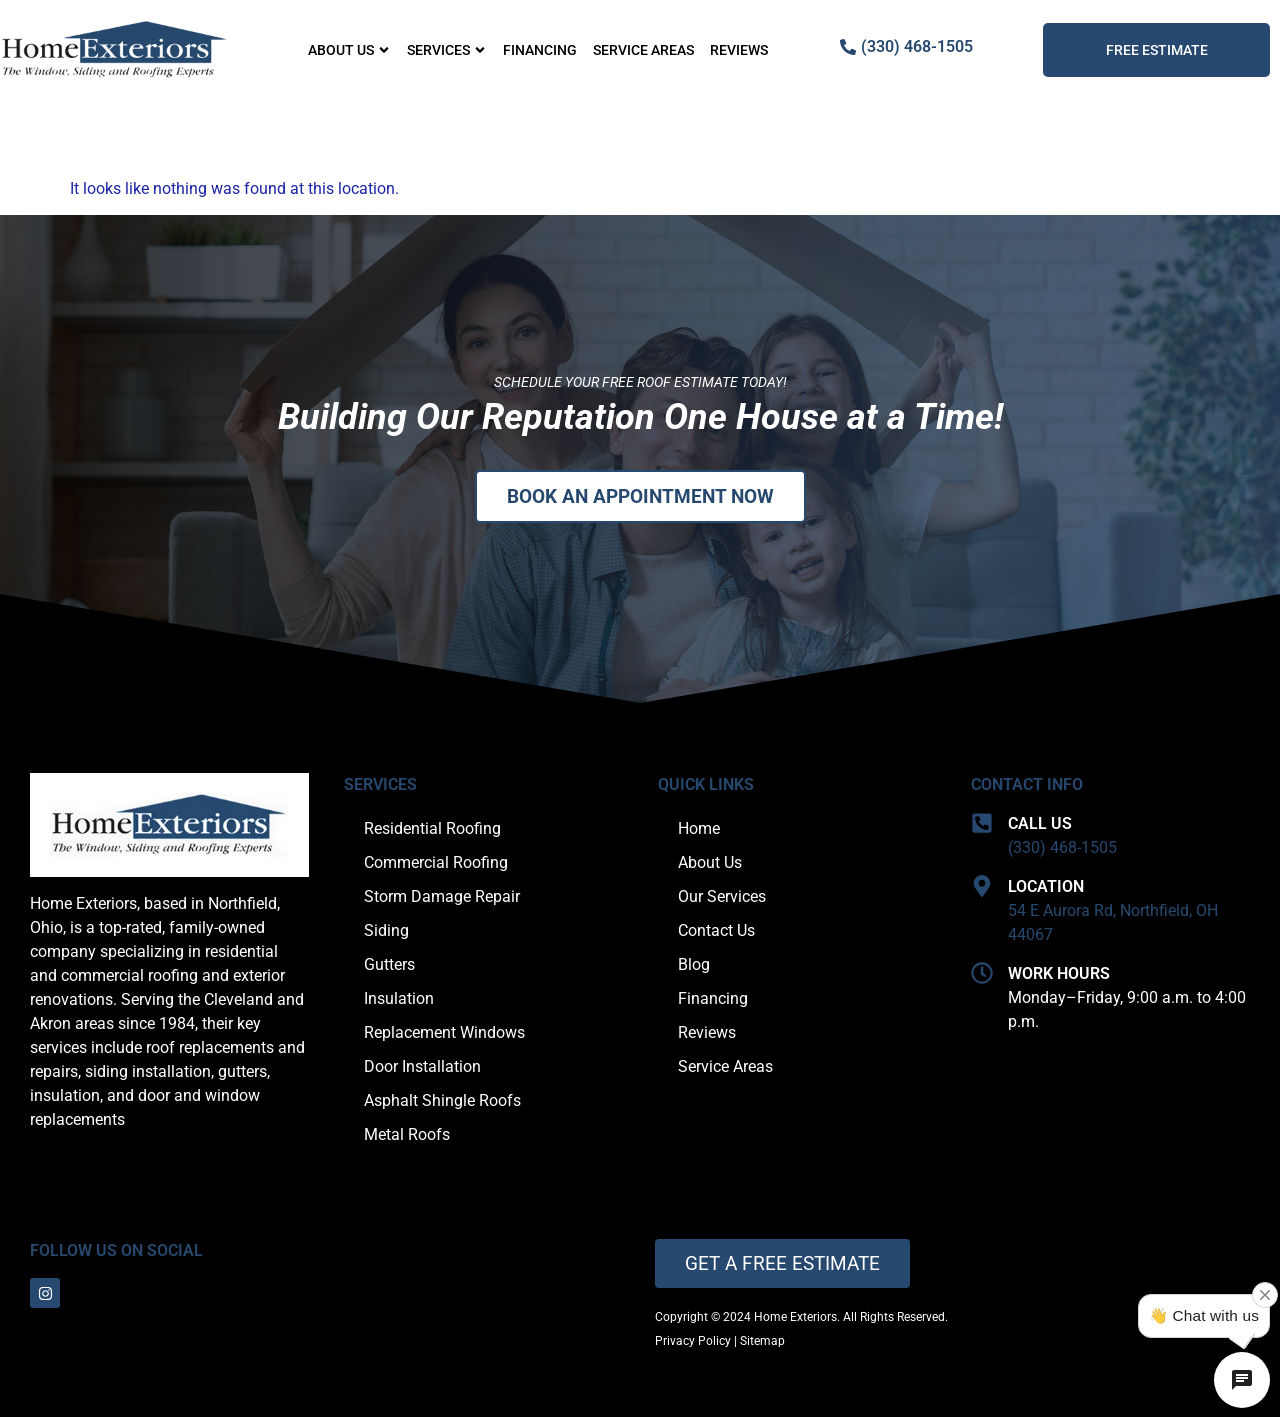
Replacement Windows (444, 1033)
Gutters (389, 965)
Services (447, 50)
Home (699, 829)
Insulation (399, 999)
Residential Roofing (432, 829)
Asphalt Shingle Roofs (442, 1101)
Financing (540, 50)
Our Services (722, 897)
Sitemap (762, 1342)
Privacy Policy (693, 1342)
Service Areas (643, 50)
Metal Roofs (407, 1135)
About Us (349, 50)
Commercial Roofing (436, 863)
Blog (694, 965)
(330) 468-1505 (1062, 848)
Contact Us (716, 931)
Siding (386, 931)
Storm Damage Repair (442, 897)
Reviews (739, 50)
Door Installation (422, 1067)
